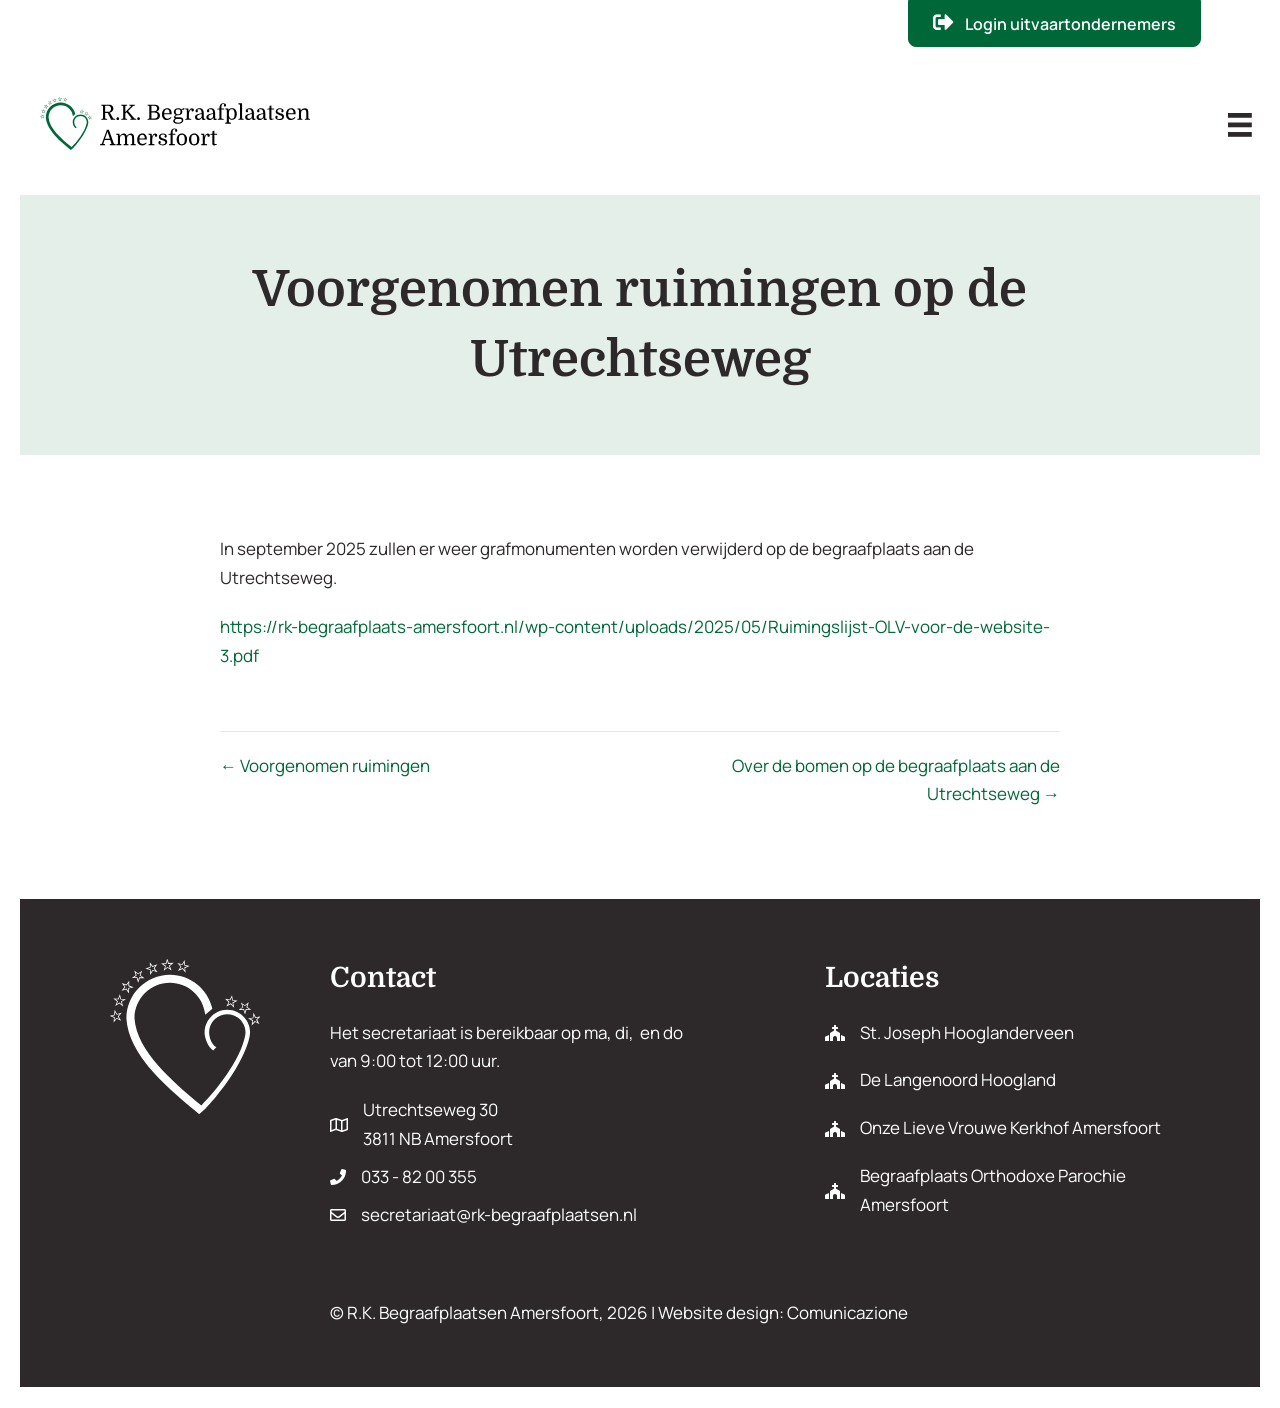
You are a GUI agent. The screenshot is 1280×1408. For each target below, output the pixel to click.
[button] (1053, 23)
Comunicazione (847, 1312)
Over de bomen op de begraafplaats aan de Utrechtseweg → (896, 780)
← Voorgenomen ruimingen (325, 765)
